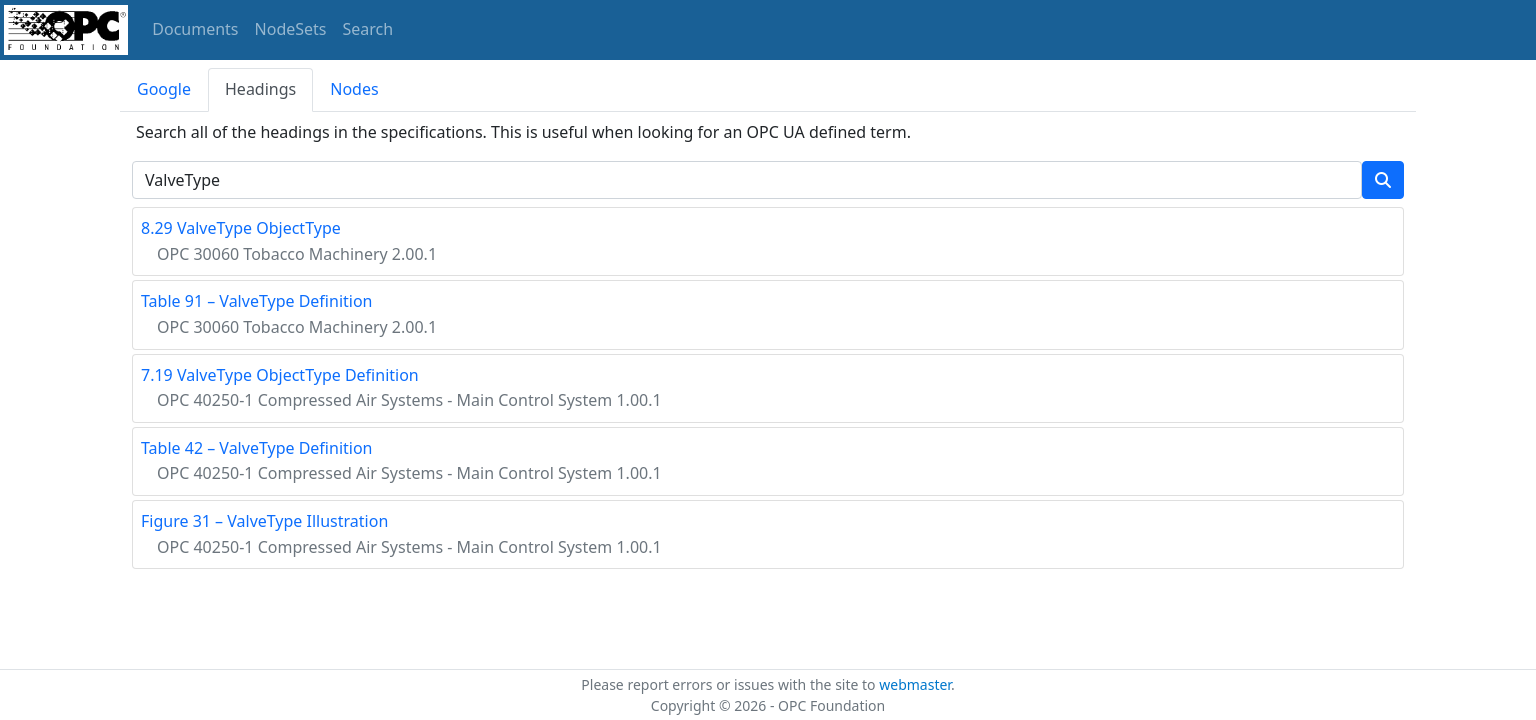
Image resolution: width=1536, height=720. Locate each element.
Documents (195, 29)
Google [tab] (164, 89)
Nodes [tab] (354, 89)
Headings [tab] (260, 89)
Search (368, 29)
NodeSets (291, 29)
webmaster (915, 684)
